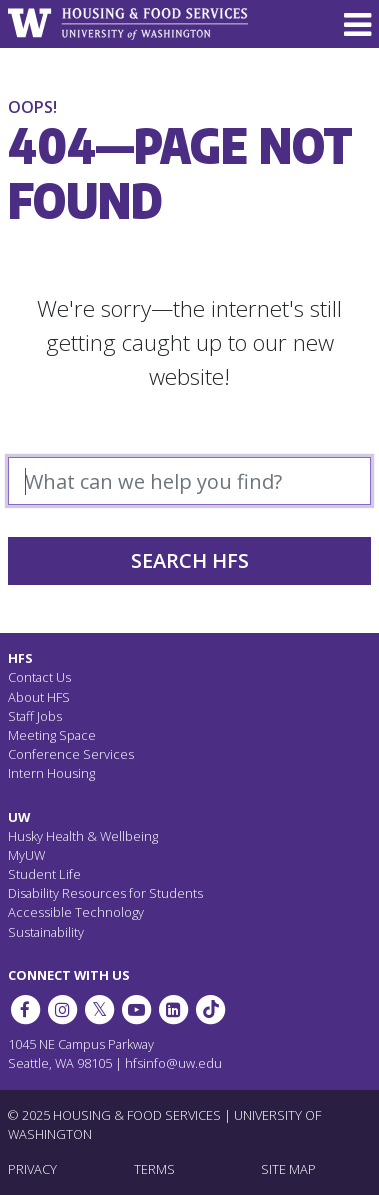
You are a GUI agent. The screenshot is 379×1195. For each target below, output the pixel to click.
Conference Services (71, 754)
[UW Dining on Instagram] (62, 1010)
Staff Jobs (35, 716)
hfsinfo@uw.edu (173, 1063)
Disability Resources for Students (105, 893)
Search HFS (190, 560)
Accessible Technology (76, 912)
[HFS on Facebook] (25, 1010)
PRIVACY (32, 1169)
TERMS (154, 1169)
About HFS (39, 697)
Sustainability (46, 932)
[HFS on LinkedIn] (174, 1010)
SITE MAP (288, 1169)
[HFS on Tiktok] (211, 1010)
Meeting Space (52, 735)
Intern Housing (51, 773)
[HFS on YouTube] (136, 1010)
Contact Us (39, 677)
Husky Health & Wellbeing (83, 836)
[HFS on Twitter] (99, 1010)
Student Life (44, 874)
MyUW (26, 855)
